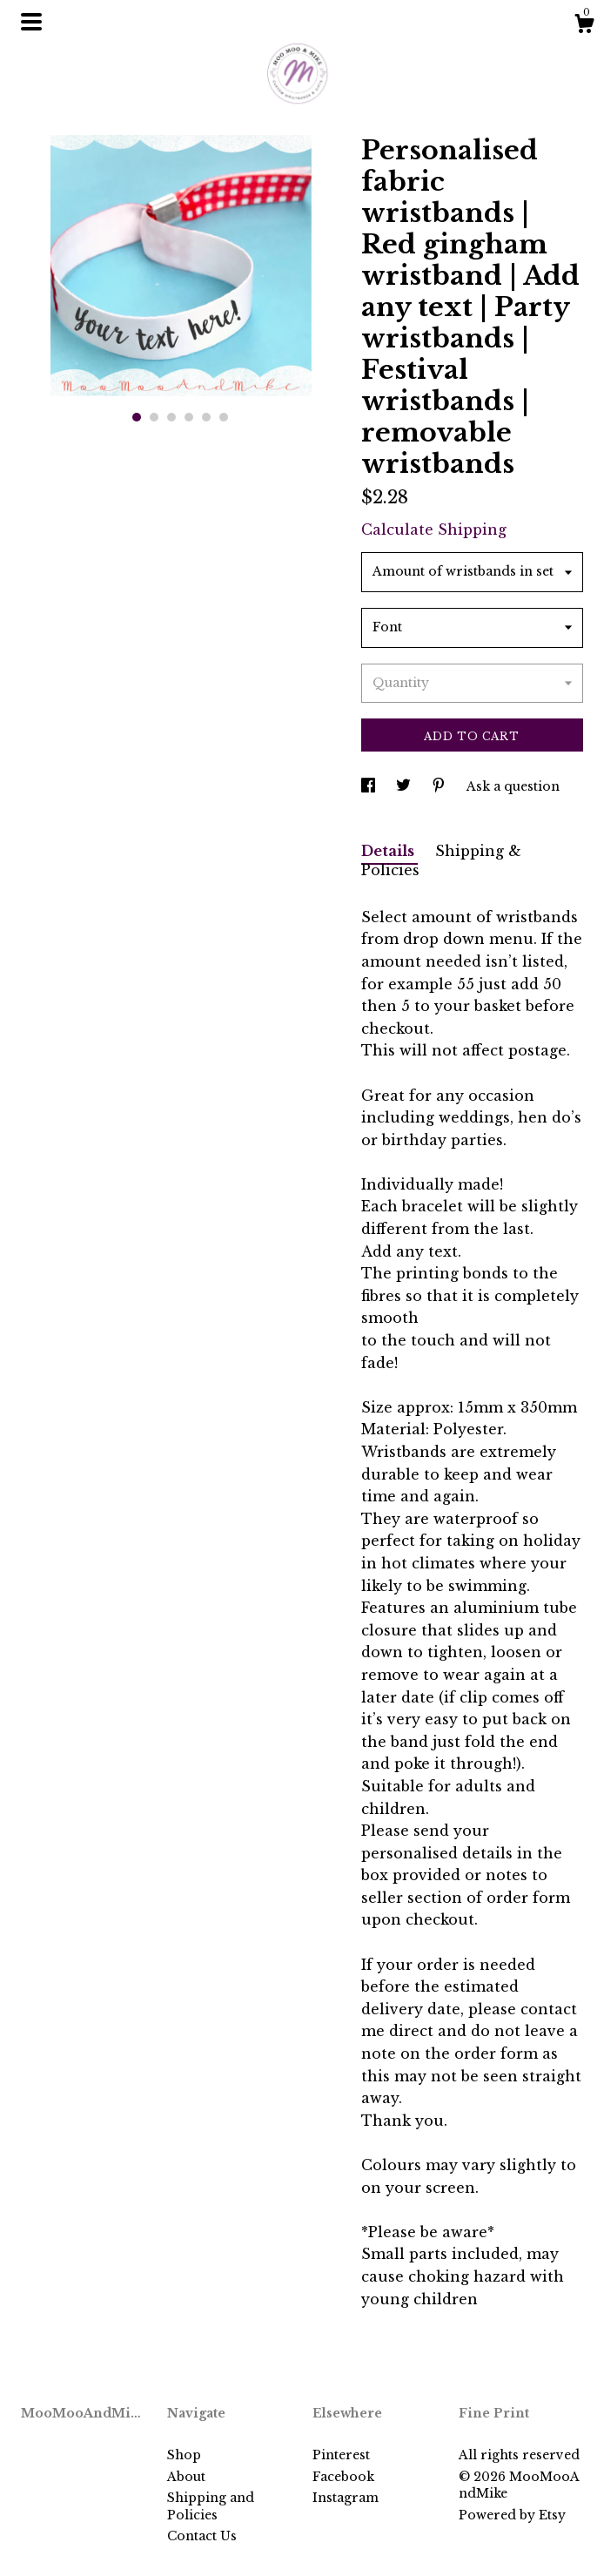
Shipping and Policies (210, 2506)
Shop (184, 2455)
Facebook (343, 2477)
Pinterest (341, 2455)
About (186, 2477)
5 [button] (206, 417)
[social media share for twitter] (405, 786)
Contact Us (202, 2536)
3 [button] (171, 417)
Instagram (345, 2497)
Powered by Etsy (512, 2515)
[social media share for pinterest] (440, 786)
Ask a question (513, 786)
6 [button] (223, 417)
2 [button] (154, 417)
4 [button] (189, 417)
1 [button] (136, 417)
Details (389, 851)
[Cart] (584, 26)
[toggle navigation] (31, 21)
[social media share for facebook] (370, 786)
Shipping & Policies (441, 861)
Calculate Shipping (434, 529)
